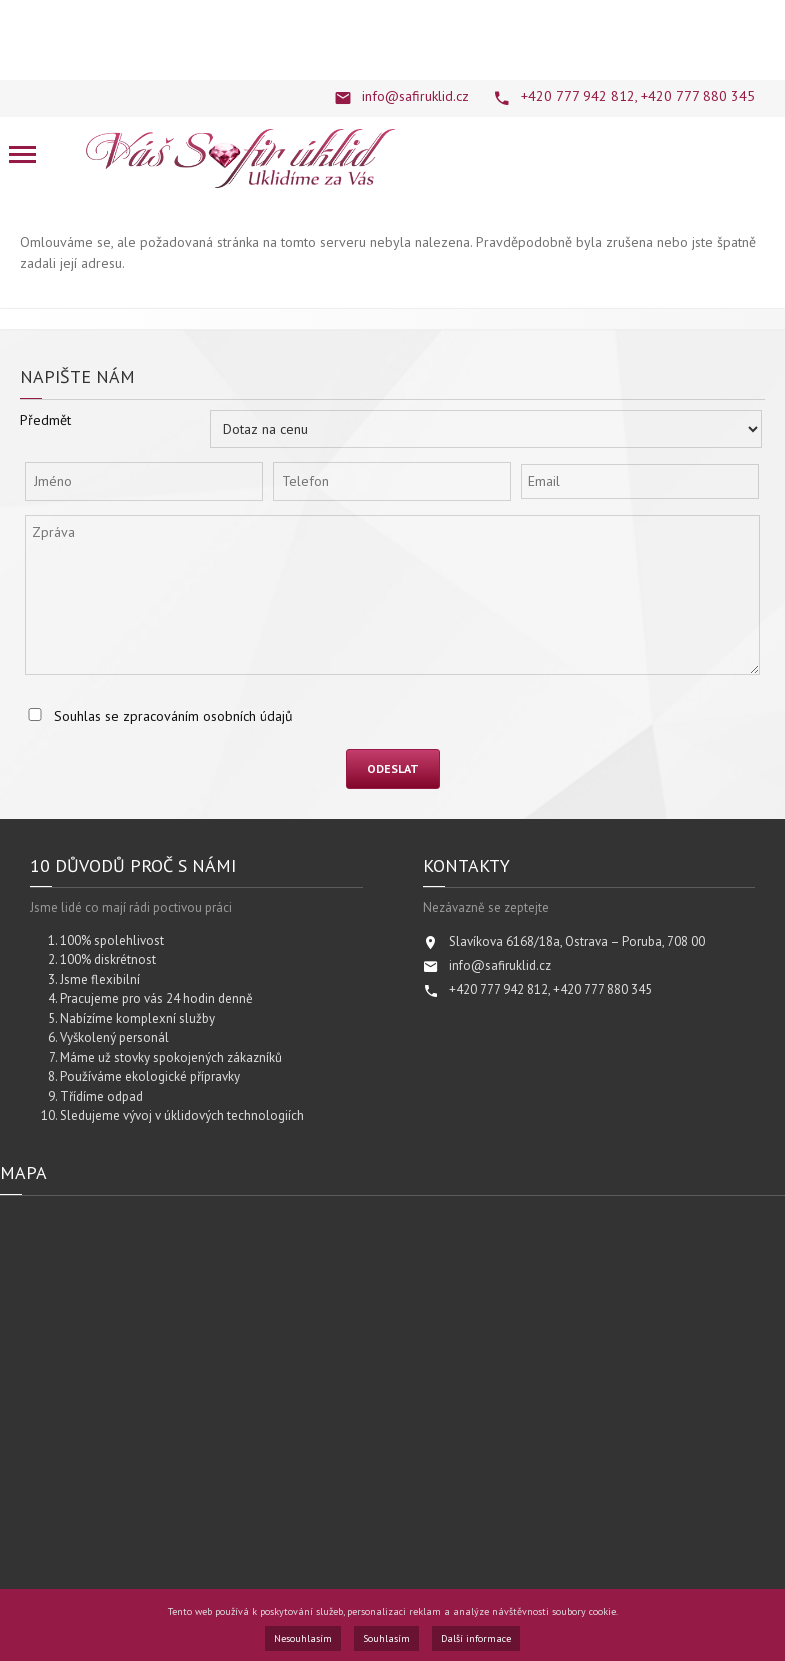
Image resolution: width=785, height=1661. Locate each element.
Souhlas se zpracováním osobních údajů (173, 716)
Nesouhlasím (303, 1638)
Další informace (476, 1638)
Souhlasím (386, 1638)
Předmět (45, 420)
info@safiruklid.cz (415, 96)
